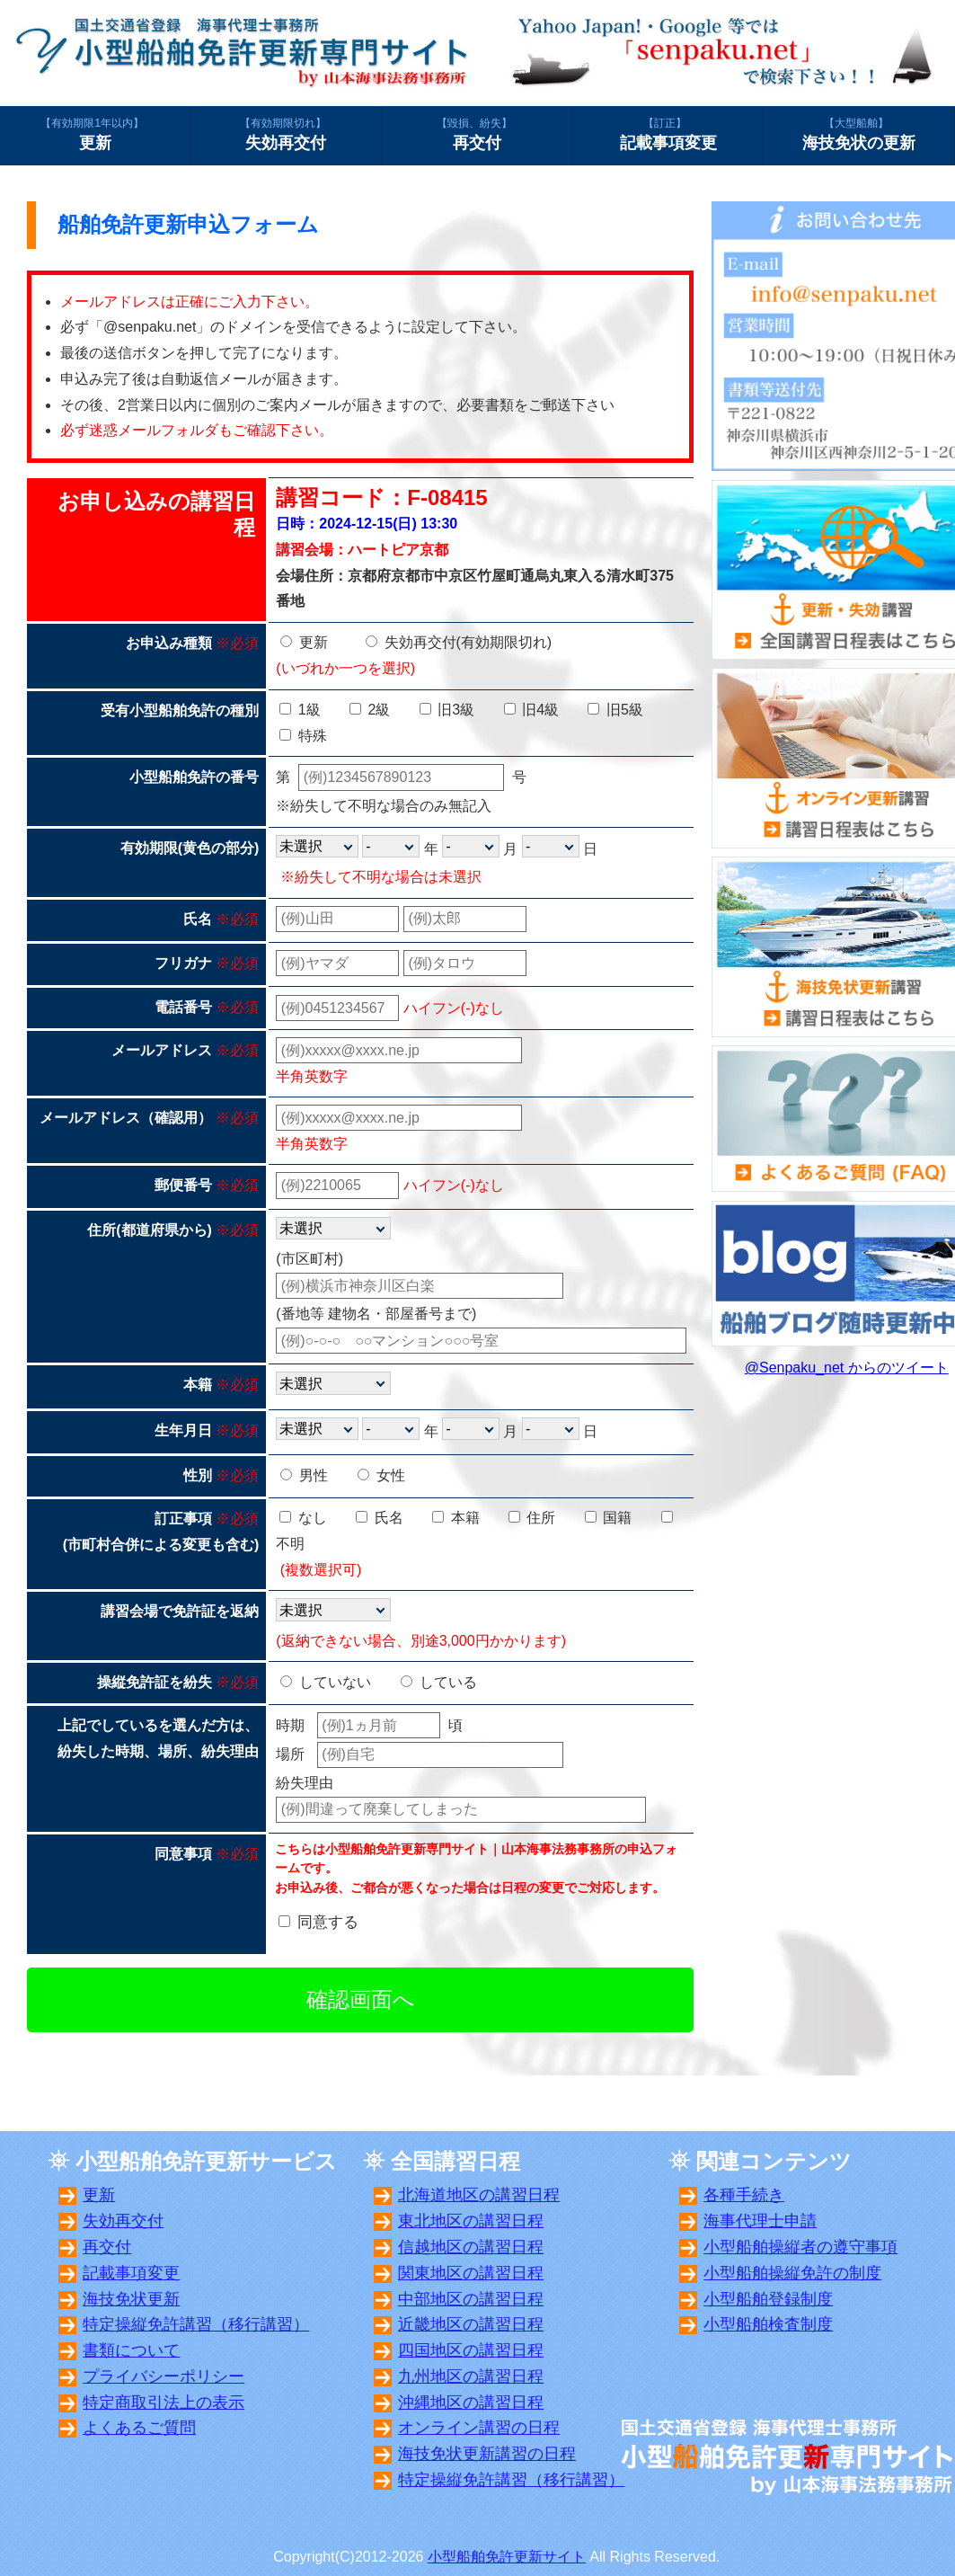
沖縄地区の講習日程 (471, 2403)
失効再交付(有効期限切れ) (459, 642)
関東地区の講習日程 (471, 2273)
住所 (531, 1517)
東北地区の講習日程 (471, 2221)
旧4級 (531, 709)
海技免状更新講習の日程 (487, 2454)
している (438, 1682)
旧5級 (615, 709)
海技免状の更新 (859, 134)
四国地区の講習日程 (471, 2350)
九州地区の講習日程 (471, 2376)
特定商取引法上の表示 (163, 2403)
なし (302, 1517)
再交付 (477, 134)
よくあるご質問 (139, 2428)
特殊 (302, 735)
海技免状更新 (131, 2299)
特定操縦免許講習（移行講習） (196, 2324)
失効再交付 (286, 134)
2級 (369, 709)
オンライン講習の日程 (479, 2428)
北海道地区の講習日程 (479, 2195)
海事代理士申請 (760, 2221)
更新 (95, 134)
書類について (131, 2350)
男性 (303, 1475)
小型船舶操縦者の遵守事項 (800, 2247)
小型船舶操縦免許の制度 (792, 2273)
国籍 (608, 1517)
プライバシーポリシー (163, 2376)
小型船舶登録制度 (768, 2299)
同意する (327, 1922)
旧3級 (447, 709)
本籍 (455, 1517)
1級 (299, 709)
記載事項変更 (668, 134)
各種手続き (743, 2195)
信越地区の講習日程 (471, 2247)
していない (325, 1682)
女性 (381, 1475)
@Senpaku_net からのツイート (847, 1367)
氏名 (379, 1517)
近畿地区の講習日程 (471, 2324)
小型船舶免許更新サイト (507, 2556)
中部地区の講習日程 (471, 2299)
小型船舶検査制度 (768, 2324)
